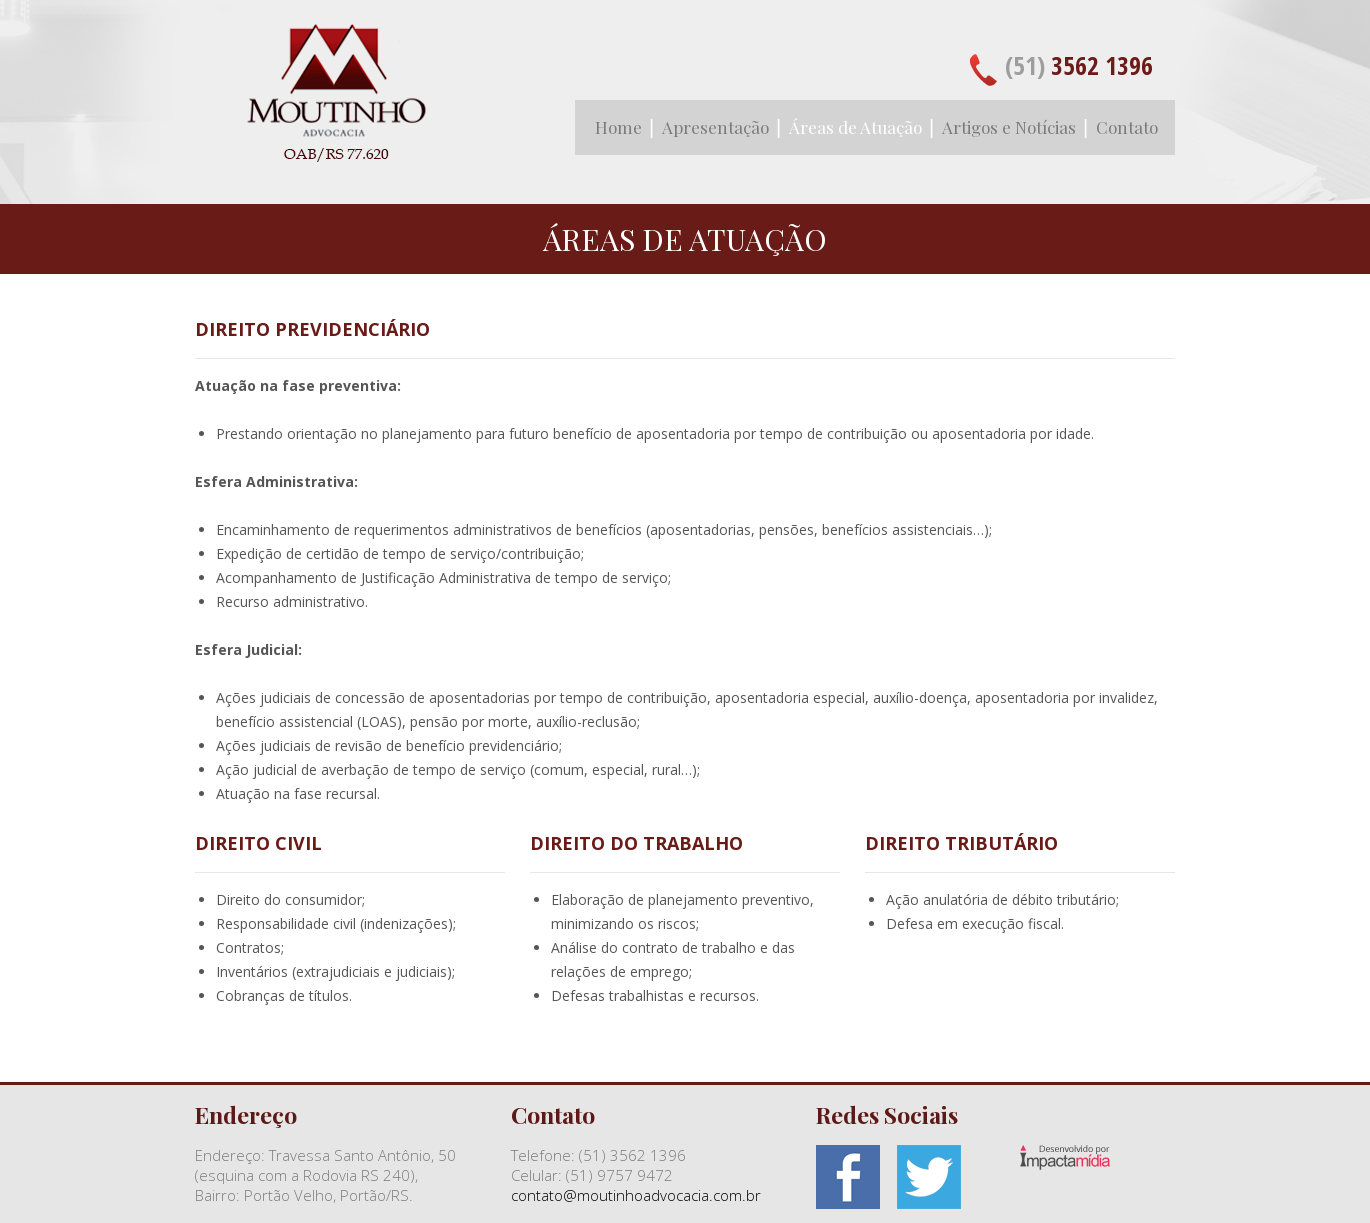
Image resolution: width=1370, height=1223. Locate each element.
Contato (1127, 127)
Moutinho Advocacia (335, 105)
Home (618, 127)
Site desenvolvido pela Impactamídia (1065, 1157)
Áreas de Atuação (855, 127)
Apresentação (715, 127)
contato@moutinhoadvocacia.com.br (636, 1195)
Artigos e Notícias (1009, 127)
